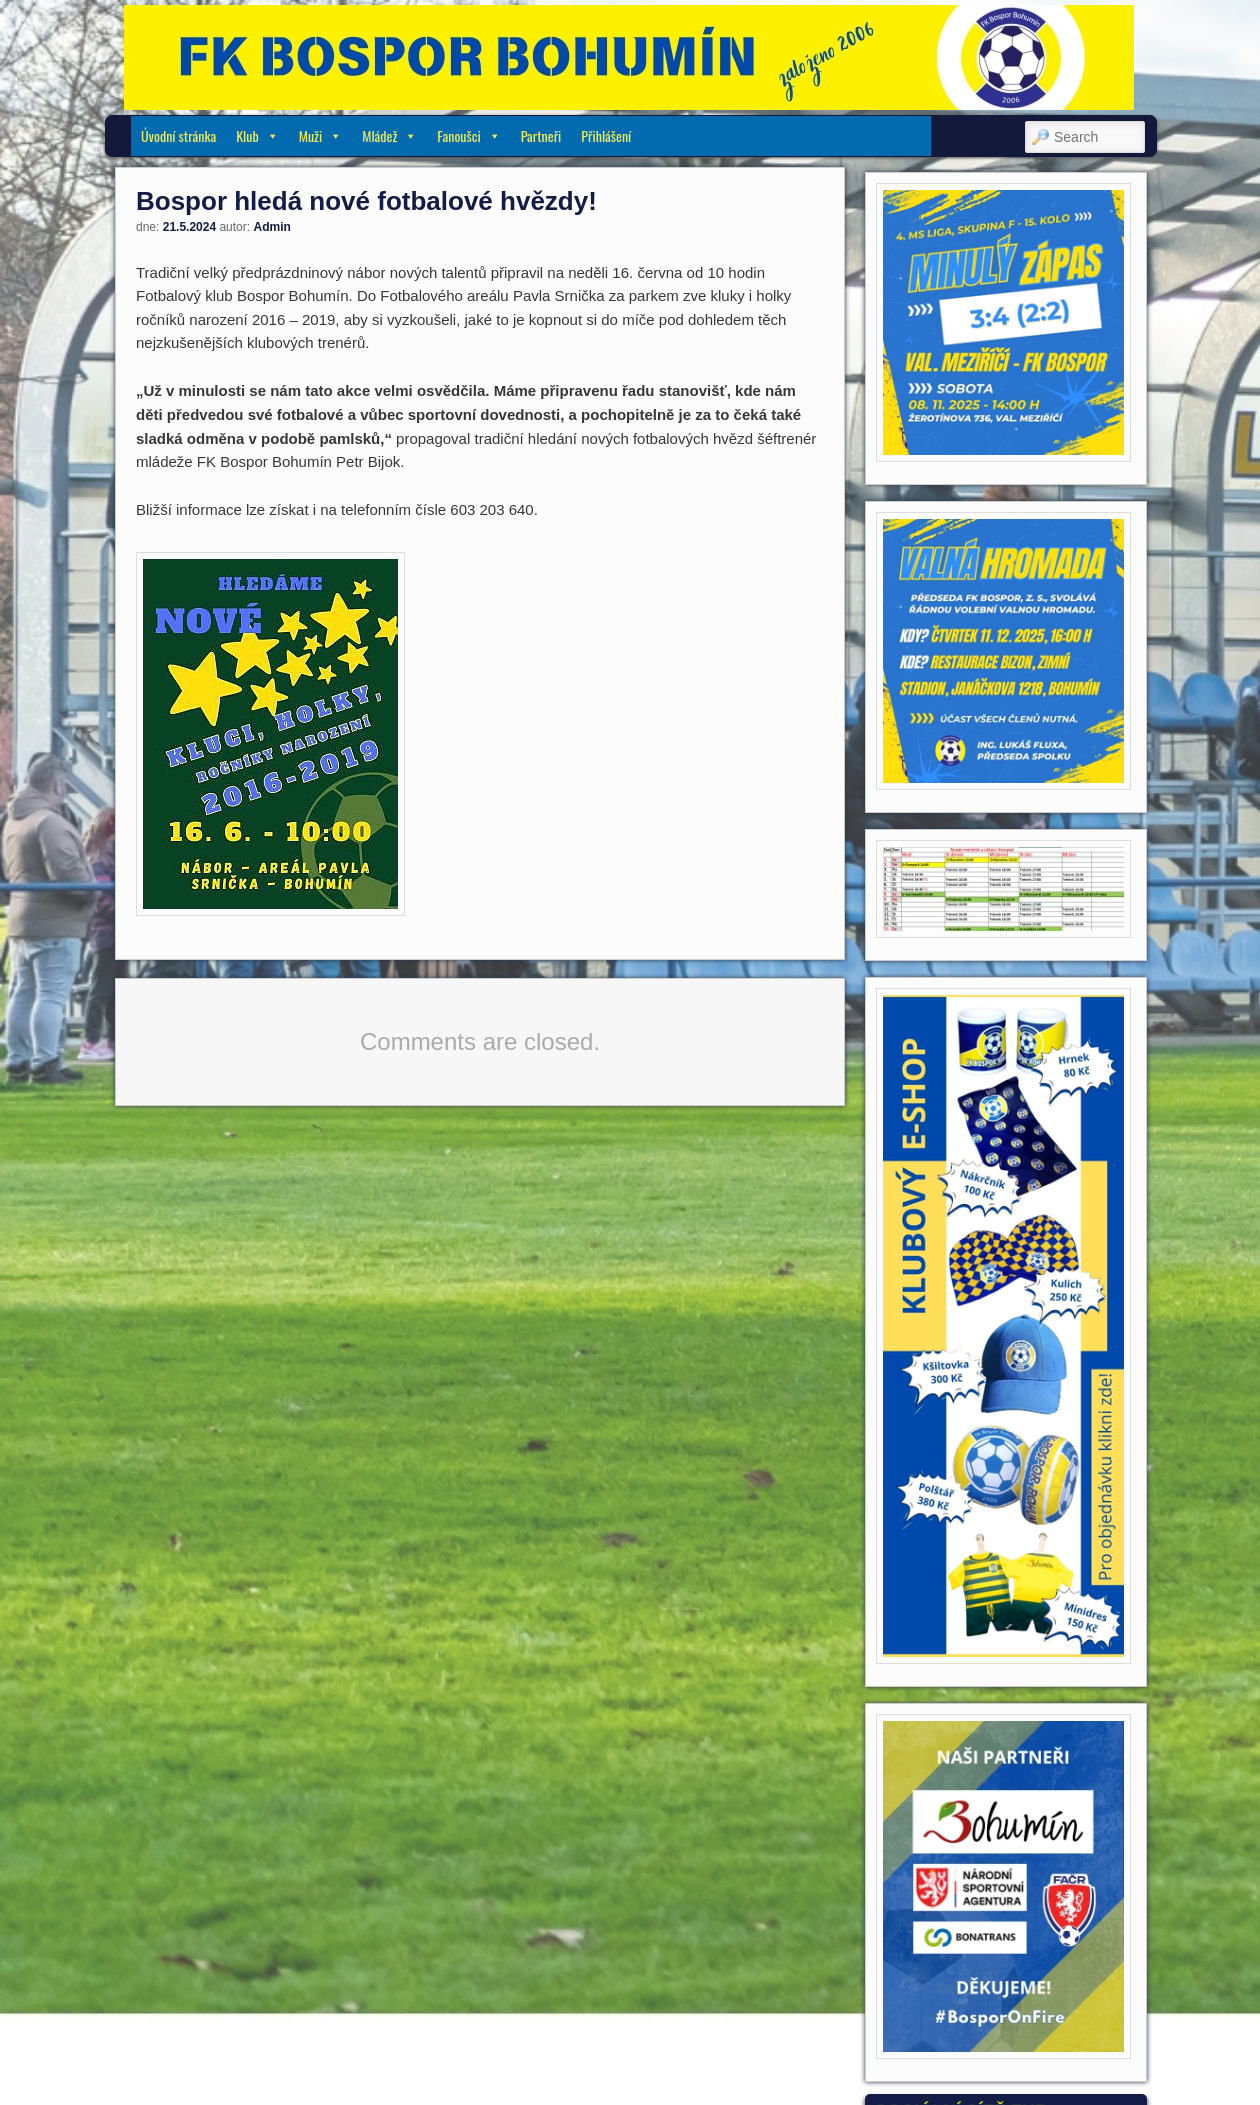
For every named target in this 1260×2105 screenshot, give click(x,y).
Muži (320, 135)
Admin (271, 227)
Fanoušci (468, 135)
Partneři (541, 135)
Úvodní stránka (178, 135)
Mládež (389, 135)
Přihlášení (606, 135)
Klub (257, 135)
